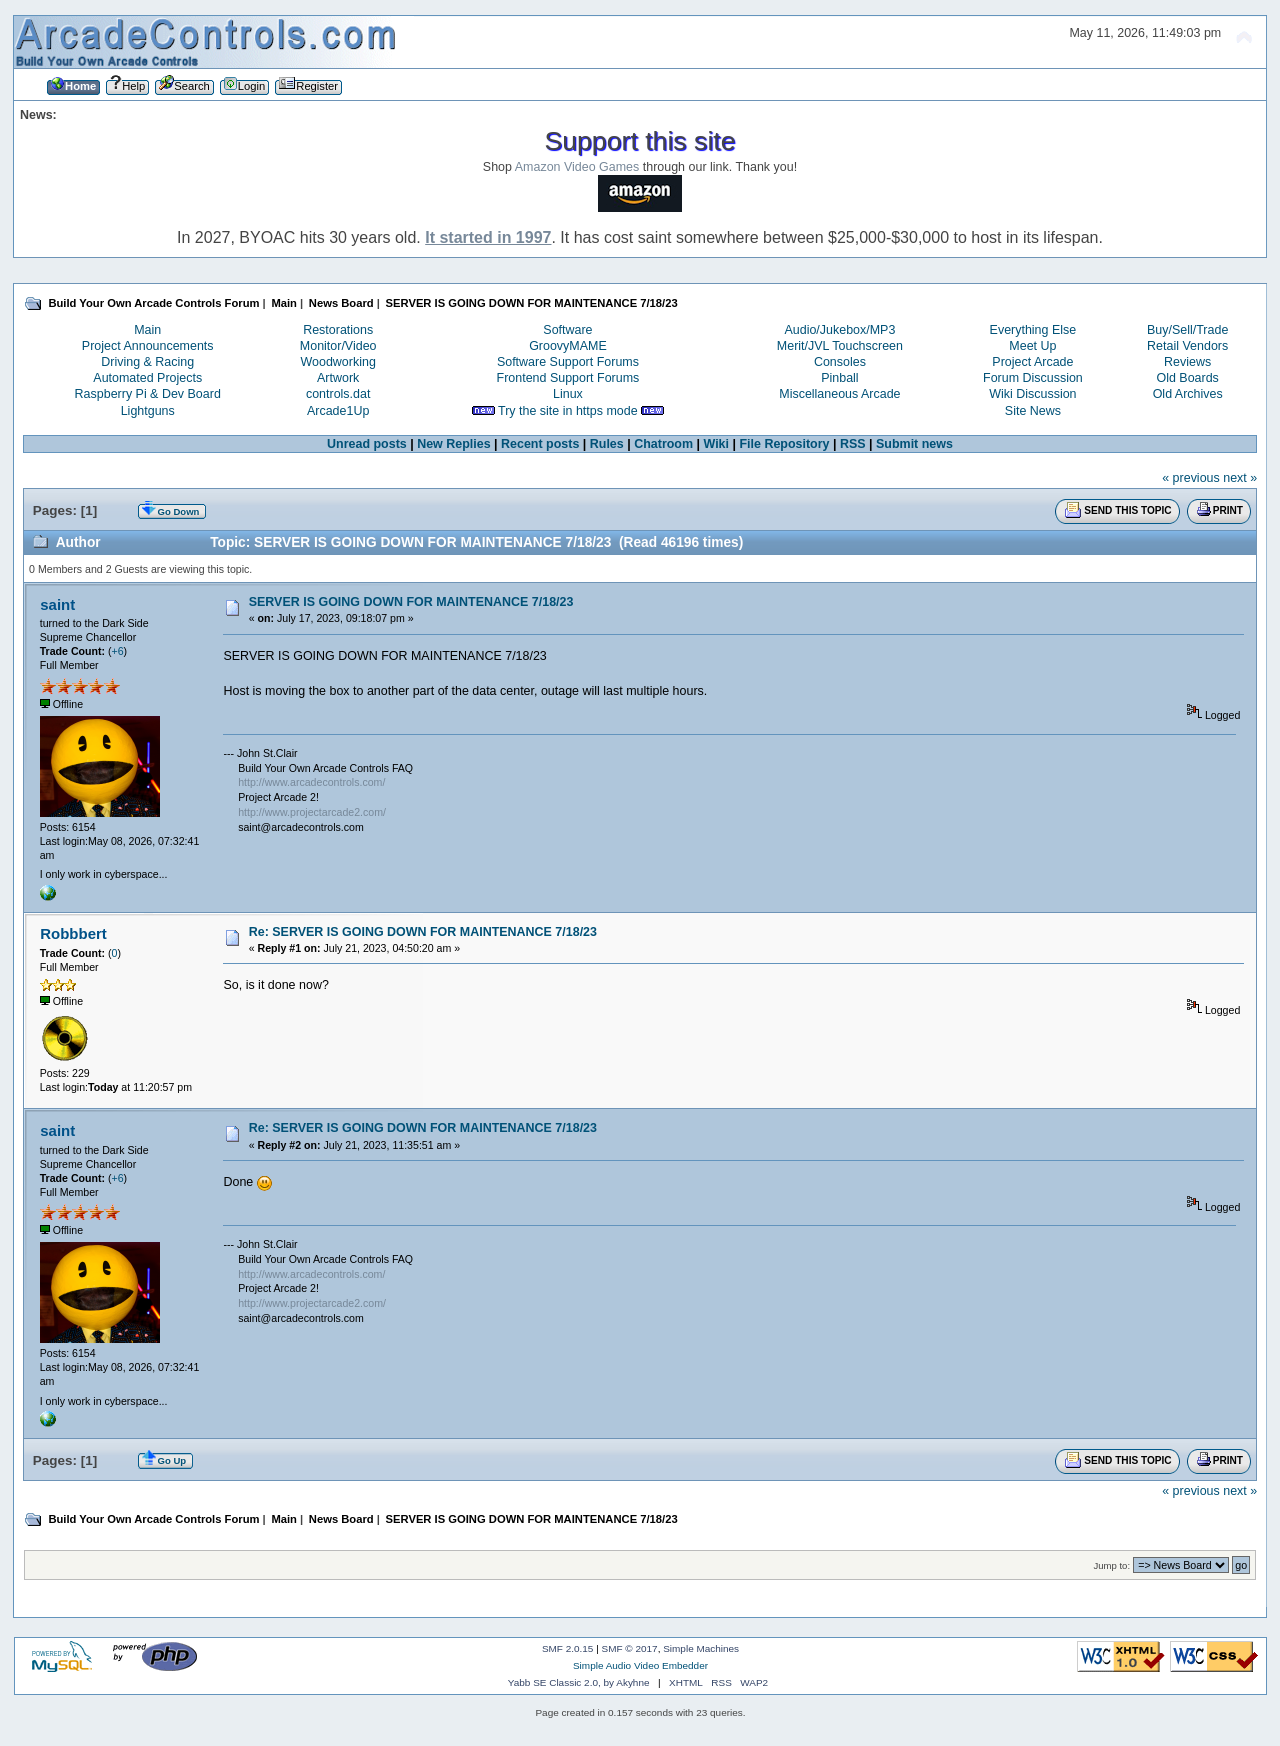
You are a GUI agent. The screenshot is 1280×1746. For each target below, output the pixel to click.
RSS (853, 444)
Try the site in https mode (568, 411)
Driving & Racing (147, 362)
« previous (1191, 478)
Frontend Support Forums (568, 378)
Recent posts (540, 444)
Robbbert (73, 933)
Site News (1033, 411)
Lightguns (148, 411)
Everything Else (1033, 330)
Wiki (716, 444)
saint (57, 604)
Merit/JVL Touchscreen (840, 346)
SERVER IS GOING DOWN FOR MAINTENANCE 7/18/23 (411, 602)
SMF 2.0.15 (568, 1648)
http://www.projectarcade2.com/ (312, 812)
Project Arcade (1032, 362)
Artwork (338, 378)
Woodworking (338, 362)
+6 (118, 651)
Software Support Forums (568, 362)
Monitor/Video (338, 346)
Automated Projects (147, 378)
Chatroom (663, 444)
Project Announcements (148, 346)
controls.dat (338, 394)
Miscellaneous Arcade (839, 394)
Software (567, 330)
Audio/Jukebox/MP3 (839, 330)
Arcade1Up (338, 411)
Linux (568, 394)
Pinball (839, 378)
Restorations (338, 330)
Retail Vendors (1187, 346)
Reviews (1187, 362)
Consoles (840, 362)
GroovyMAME (568, 346)
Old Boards (1187, 378)
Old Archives (1188, 394)
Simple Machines (701, 1648)
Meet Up (1032, 346)
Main (147, 330)
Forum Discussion (1033, 378)
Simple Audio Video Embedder (640, 1665)
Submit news (914, 444)
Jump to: (1112, 1565)
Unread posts (367, 444)
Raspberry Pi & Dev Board (148, 394)
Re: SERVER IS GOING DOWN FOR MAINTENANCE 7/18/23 (423, 932)
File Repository (784, 444)
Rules (607, 444)
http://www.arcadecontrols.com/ (311, 782)
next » (1240, 478)
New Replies (453, 444)
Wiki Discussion (1032, 394)
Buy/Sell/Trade (1187, 330)
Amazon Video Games (577, 167)
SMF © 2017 (630, 1648)
